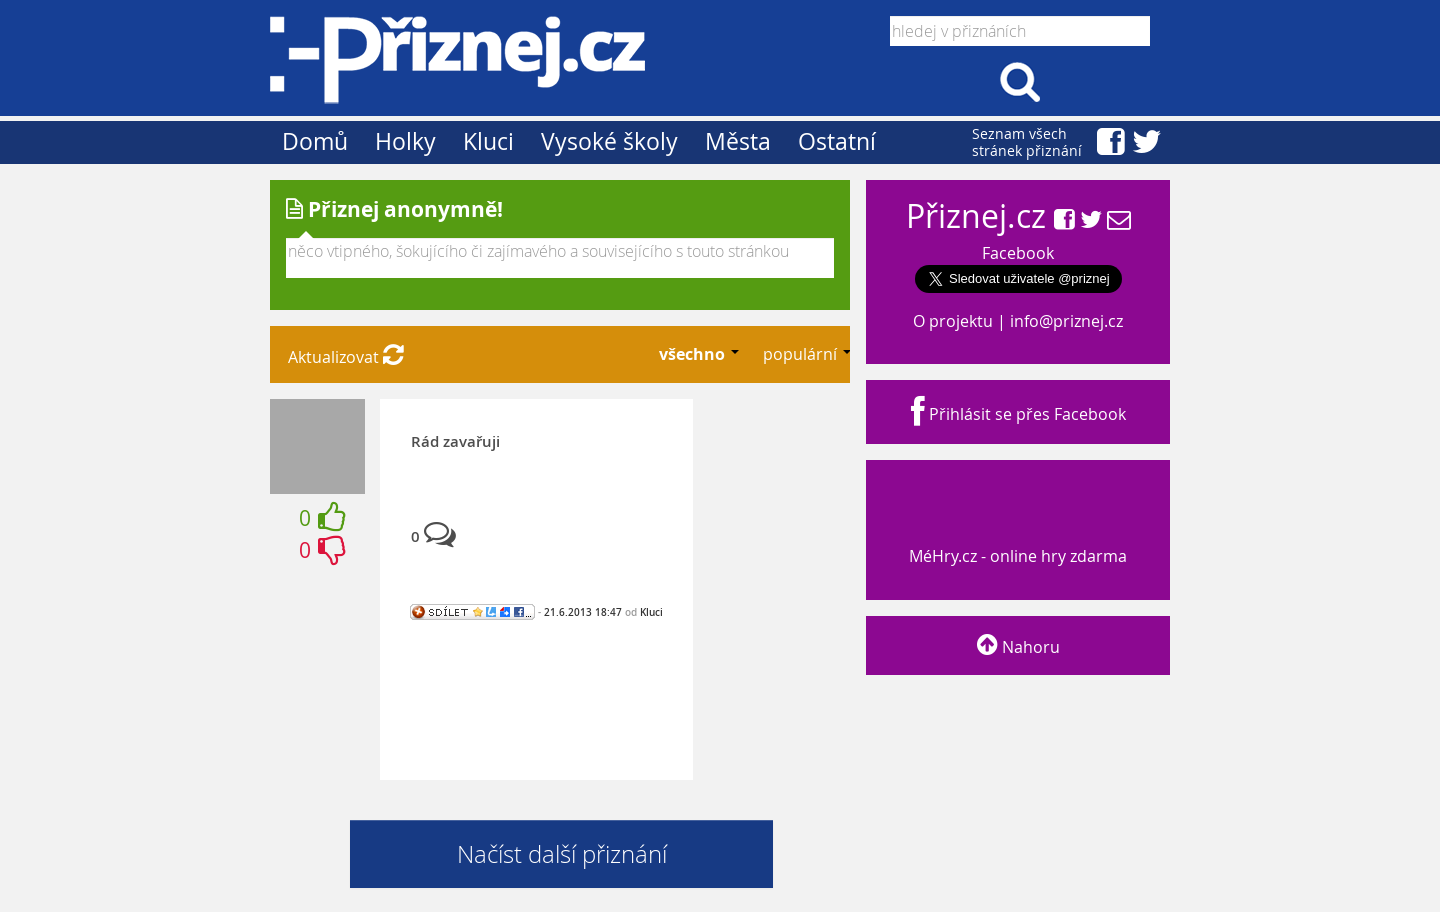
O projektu (953, 321)
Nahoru (1018, 647)
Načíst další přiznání (562, 854)
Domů (315, 141)
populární (802, 354)
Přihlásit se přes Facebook (1018, 414)
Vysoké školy (609, 141)
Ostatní (837, 141)
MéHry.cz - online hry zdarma (1016, 537)
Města (738, 141)
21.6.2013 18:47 (583, 612)
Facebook (1018, 253)
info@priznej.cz (1066, 321)
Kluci (488, 141)
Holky (405, 141)
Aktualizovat (346, 357)
